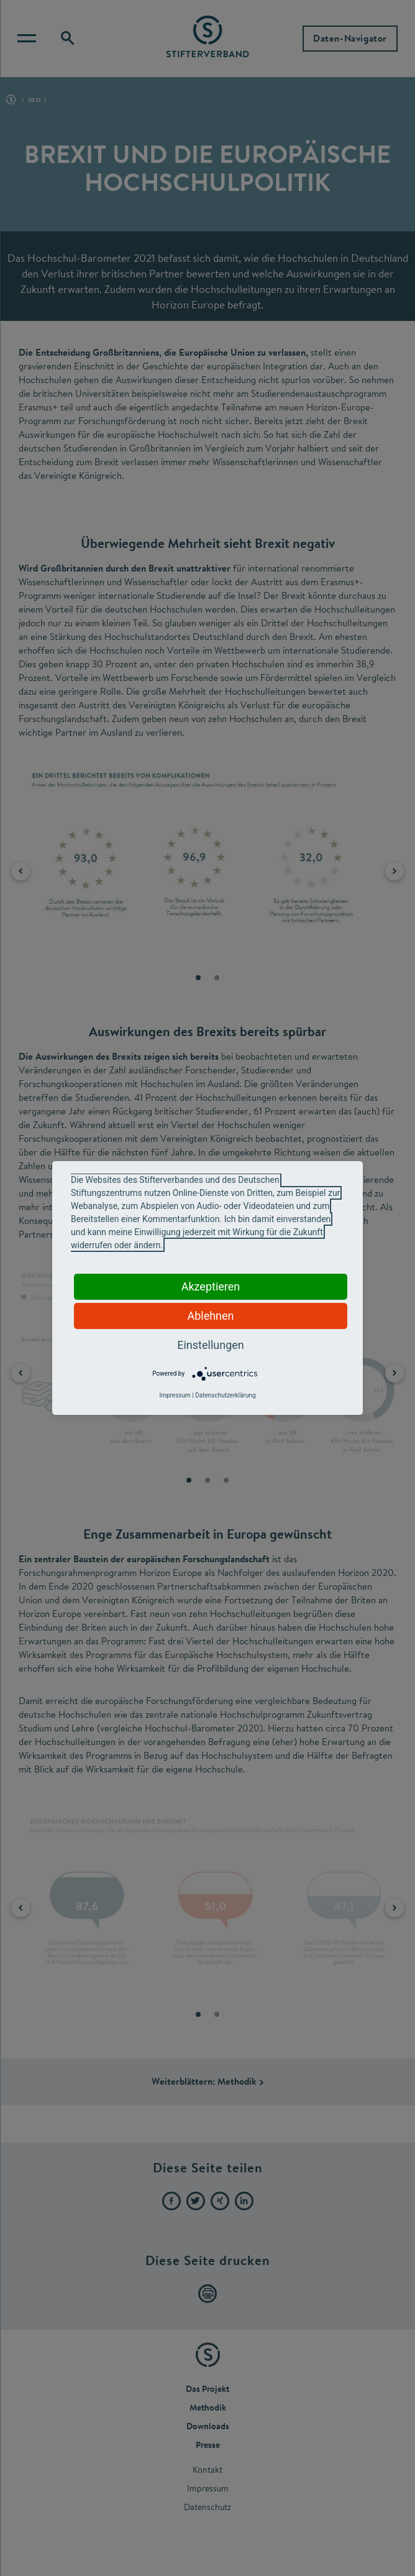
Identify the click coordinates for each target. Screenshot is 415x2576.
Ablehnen (210, 1315)
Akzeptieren (210, 1286)
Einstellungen (210, 1344)
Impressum (174, 1395)
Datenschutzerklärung (225, 1395)
